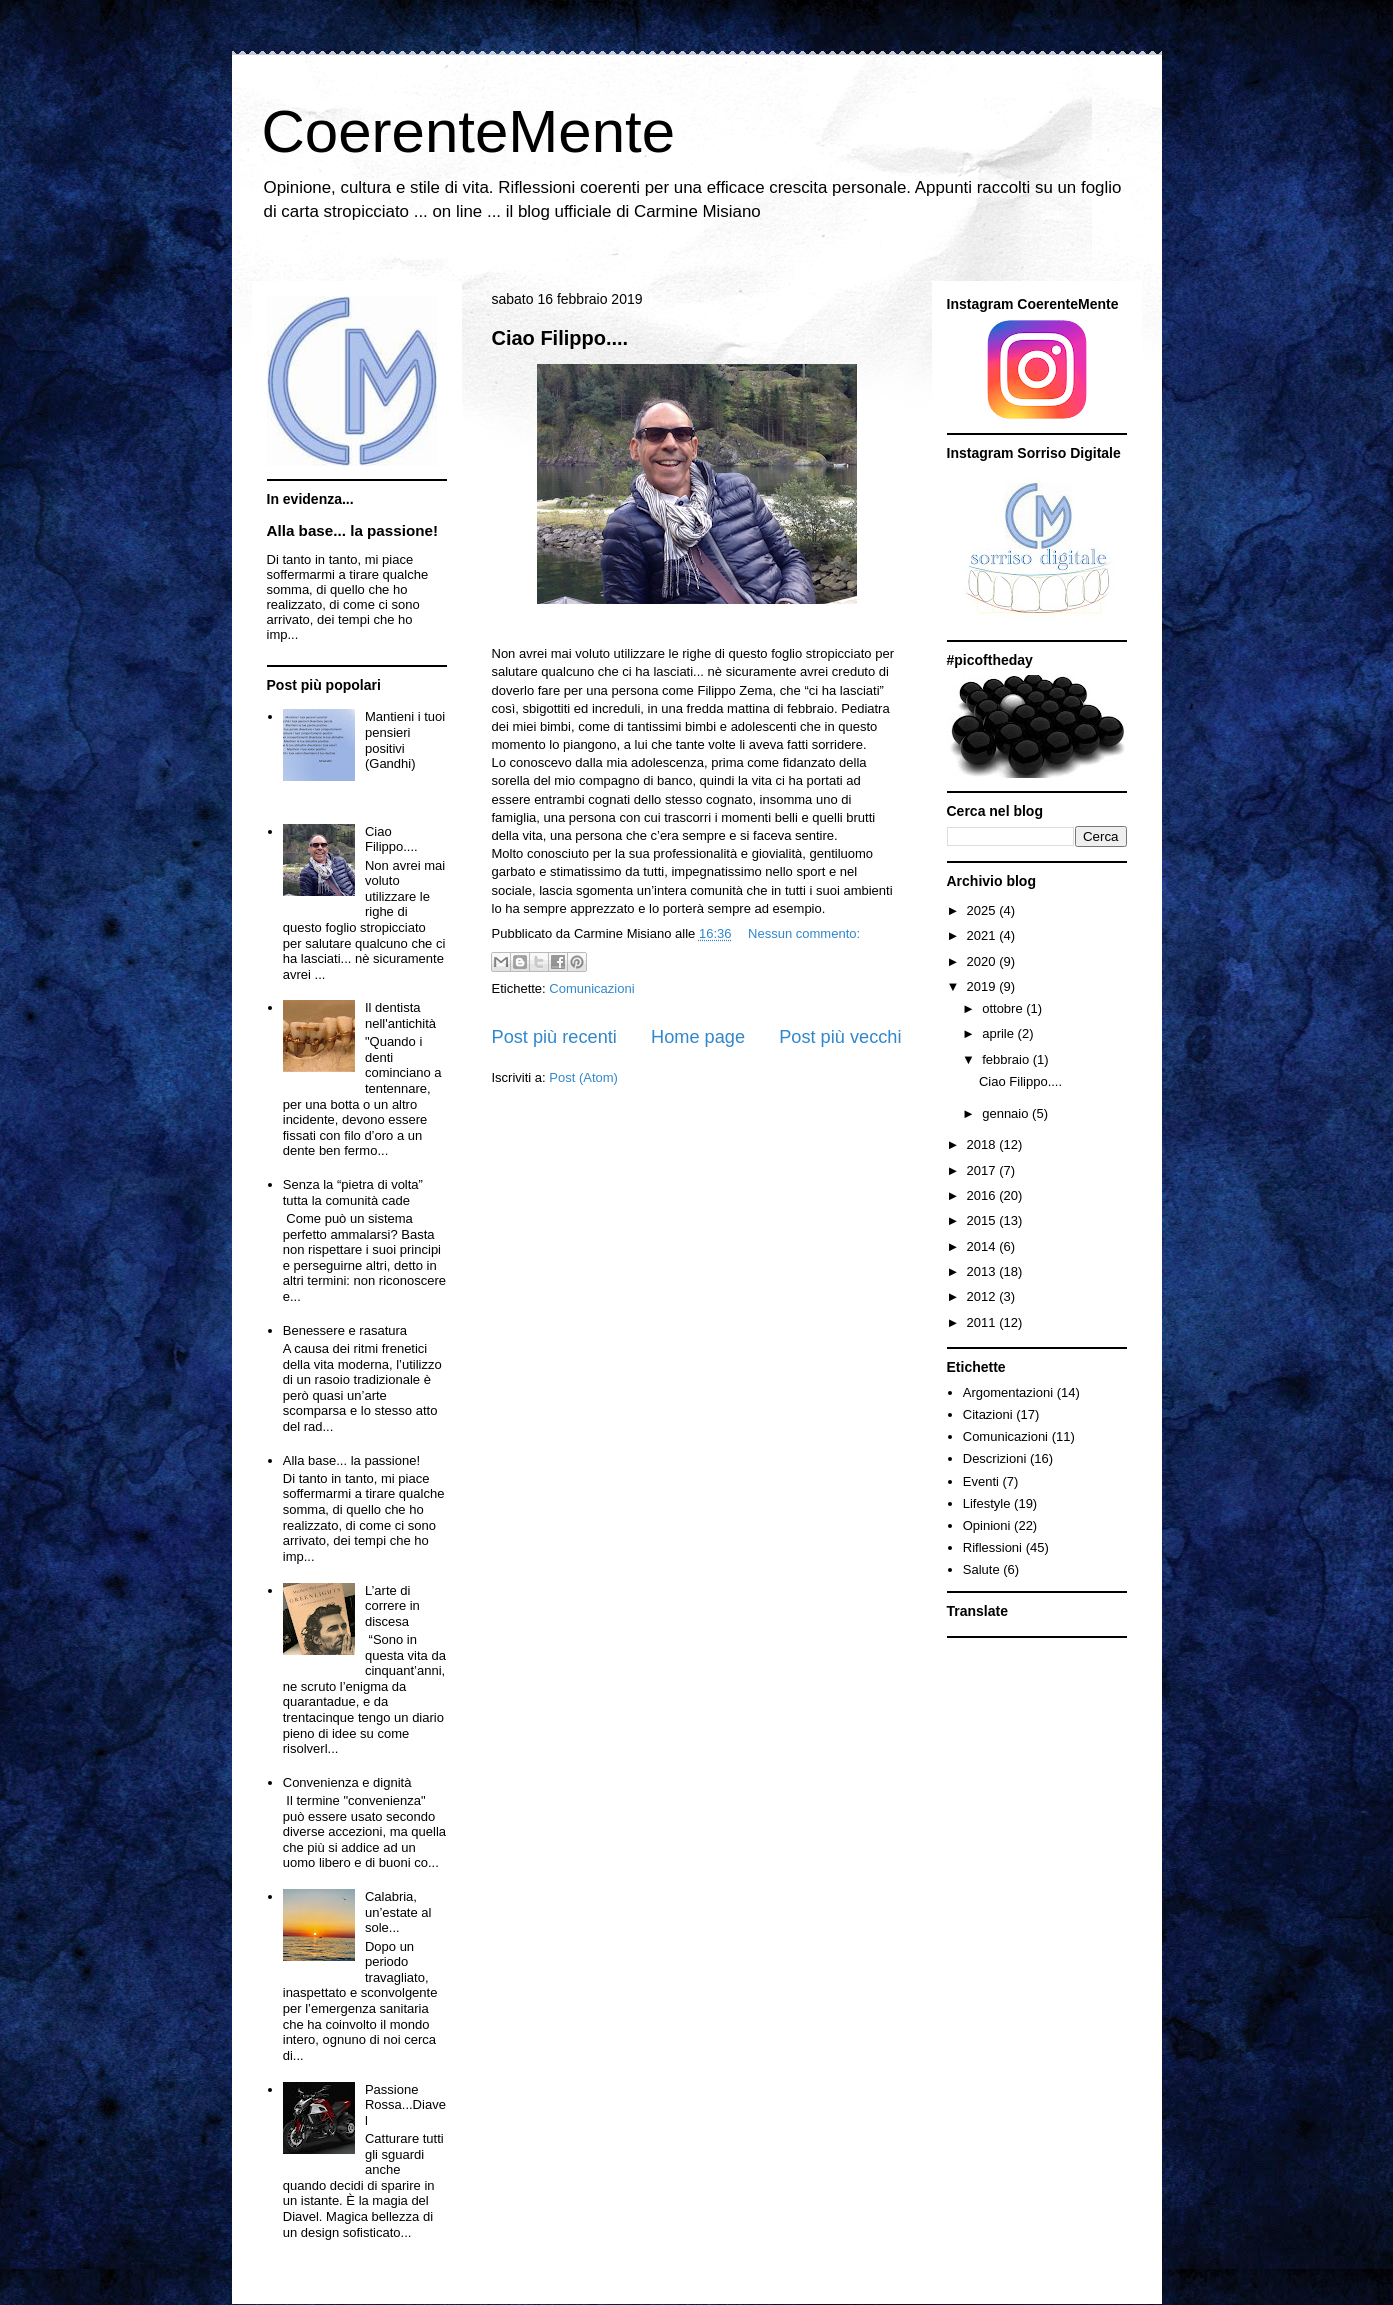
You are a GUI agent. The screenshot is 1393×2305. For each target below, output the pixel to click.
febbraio (1007, 1059)
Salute (981, 1569)
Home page (698, 1037)
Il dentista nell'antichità (400, 1015)
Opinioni (987, 1525)
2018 (983, 1144)
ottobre (1004, 1008)
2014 (983, 1246)
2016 (983, 1195)
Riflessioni (992, 1547)
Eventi (981, 1481)
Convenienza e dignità (347, 1782)
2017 (983, 1170)
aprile (999, 1033)
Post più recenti (554, 1037)
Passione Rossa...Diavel (405, 2105)
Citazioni (988, 1414)
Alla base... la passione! (353, 530)
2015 (983, 1220)
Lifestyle (987, 1503)
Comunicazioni (591, 988)
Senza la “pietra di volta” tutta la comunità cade (353, 1192)
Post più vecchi (840, 1037)
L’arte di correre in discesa (392, 1606)
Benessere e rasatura (345, 1330)
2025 (983, 910)
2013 (983, 1271)
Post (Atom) (583, 1077)
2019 (983, 986)
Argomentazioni (1008, 1392)
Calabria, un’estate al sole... (398, 1912)
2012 (983, 1296)
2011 (983, 1322)
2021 (983, 935)
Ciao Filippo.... (560, 338)
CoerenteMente (469, 131)
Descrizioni (995, 1458)
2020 (983, 961)
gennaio (1007, 1113)
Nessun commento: (804, 933)
